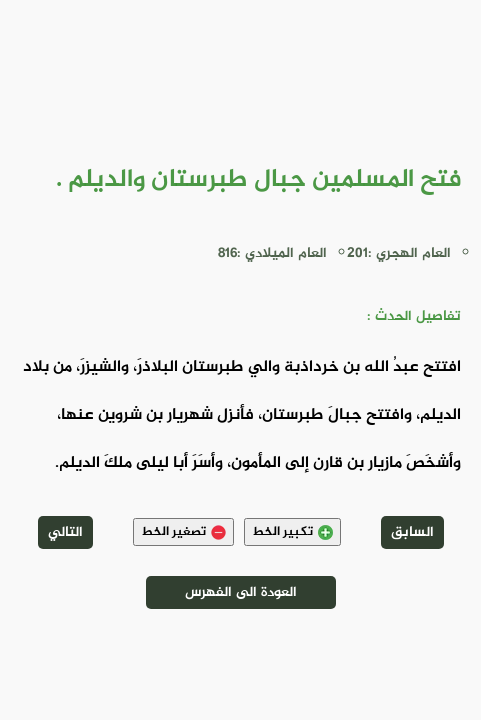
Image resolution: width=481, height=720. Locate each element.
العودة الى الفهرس (241, 592)
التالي (65, 532)
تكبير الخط (292, 532)
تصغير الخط (183, 532)
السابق (412, 532)
